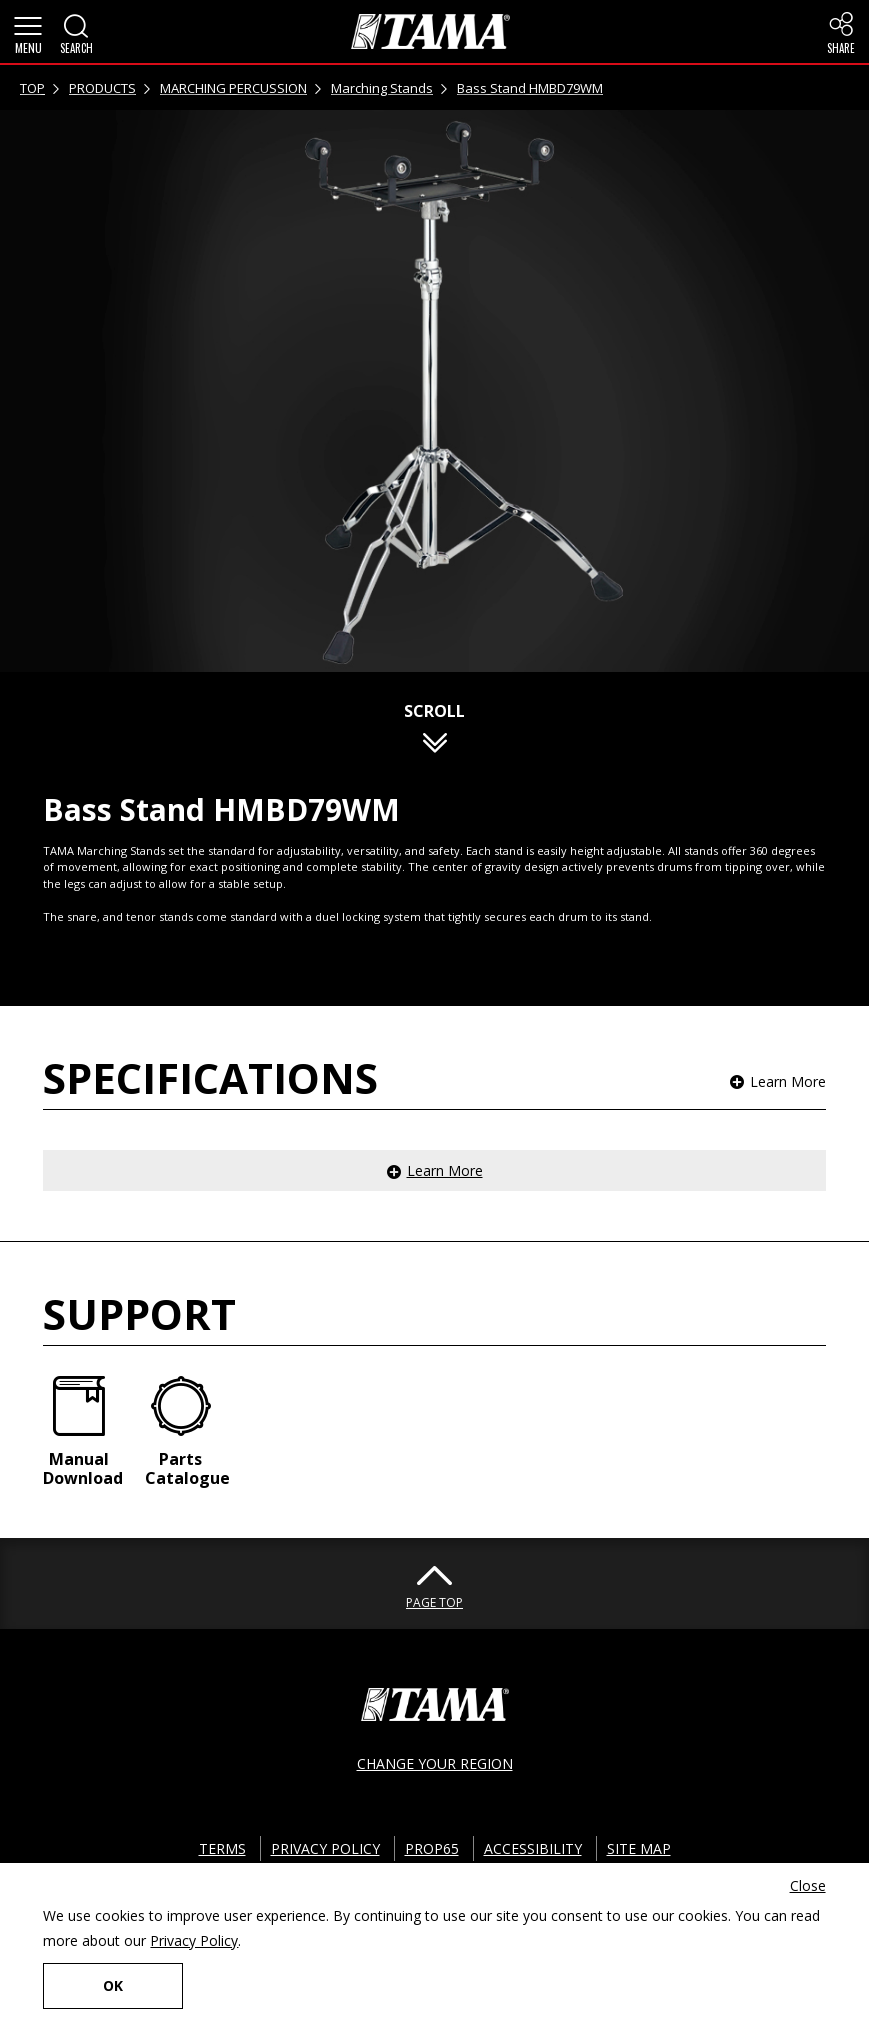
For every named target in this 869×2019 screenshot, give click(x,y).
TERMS (222, 1848)
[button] (28, 32)
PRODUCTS (102, 88)
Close (808, 1885)
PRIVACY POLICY (325, 1848)
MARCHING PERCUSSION (233, 88)
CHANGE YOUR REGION (435, 1763)
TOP (32, 88)
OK (113, 1985)
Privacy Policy (194, 1940)
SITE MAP (639, 1848)
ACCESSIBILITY (533, 1848)
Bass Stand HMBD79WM (530, 88)
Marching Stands (382, 88)
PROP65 (432, 1848)
